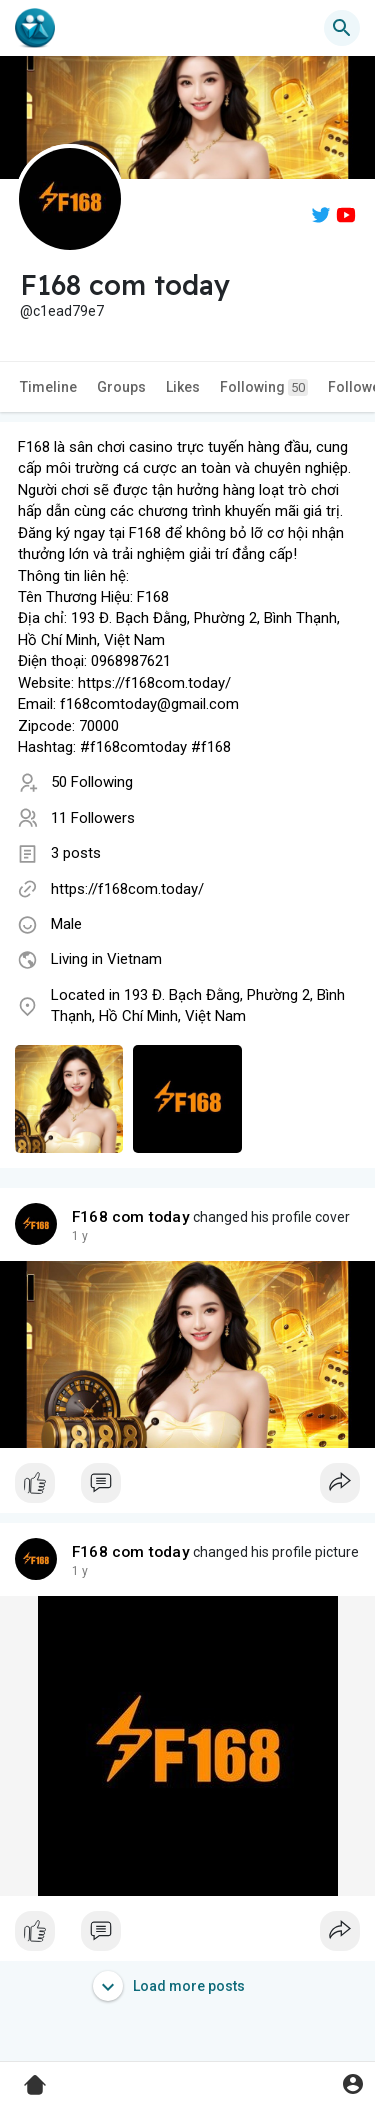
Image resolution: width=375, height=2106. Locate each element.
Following (264, 387)
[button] (342, 28)
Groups (121, 387)
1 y (80, 1236)
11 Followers (93, 818)
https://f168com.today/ (127, 889)
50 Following (92, 782)
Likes (183, 387)
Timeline (48, 387)
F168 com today (131, 1217)
